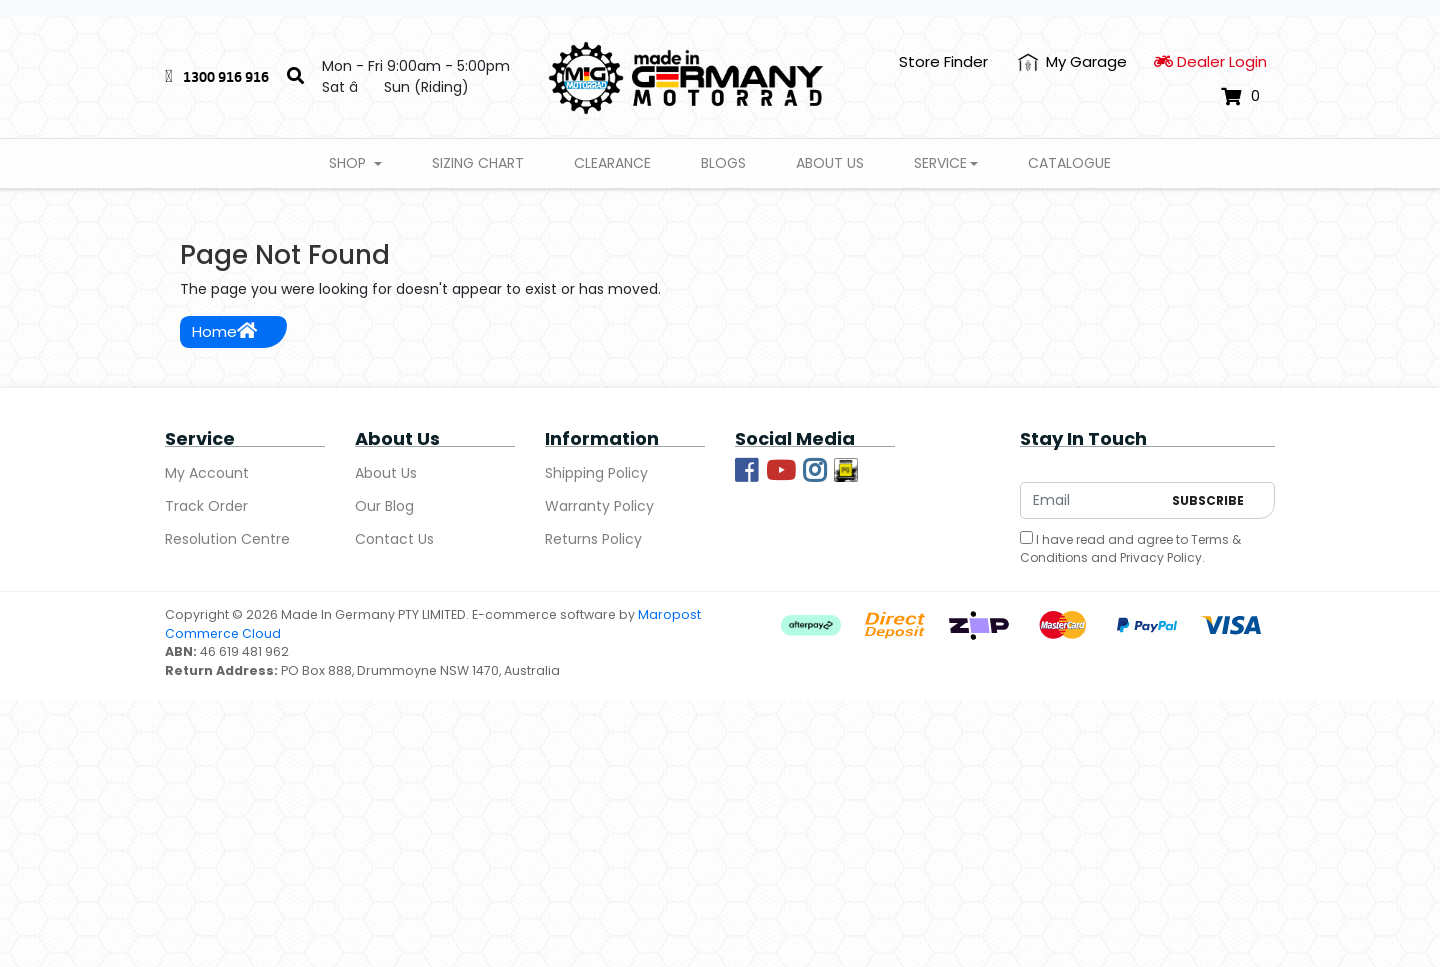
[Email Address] (1091, 500)
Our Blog (384, 506)
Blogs (723, 163)
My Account (207, 473)
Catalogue (1069, 163)
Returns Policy (593, 539)
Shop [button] (349, 163)
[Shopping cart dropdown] (1240, 96)
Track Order (206, 506)
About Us (830, 163)
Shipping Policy (596, 473)
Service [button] (940, 163)
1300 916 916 (226, 76)
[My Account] (1072, 62)
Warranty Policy (599, 506)
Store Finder (943, 61)
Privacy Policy (1161, 557)
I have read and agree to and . (1130, 548)
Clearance (612, 163)
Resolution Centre (227, 539)
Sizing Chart (478, 163)
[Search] (295, 77)
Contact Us (394, 539)
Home (224, 331)
